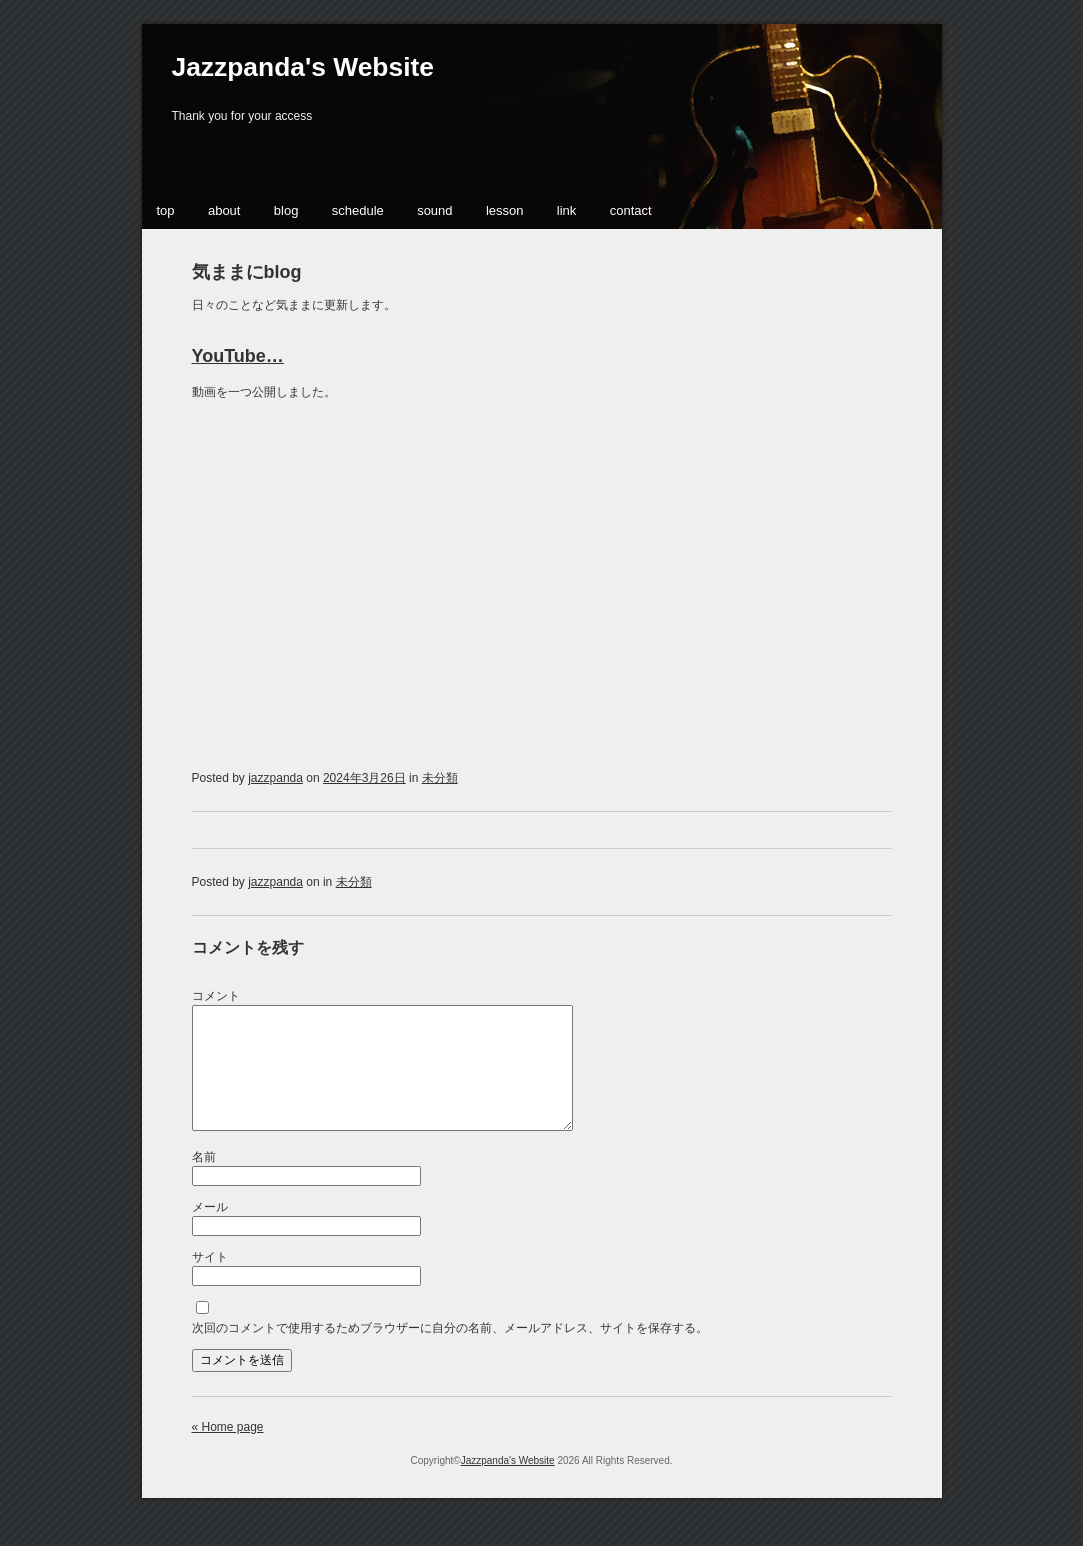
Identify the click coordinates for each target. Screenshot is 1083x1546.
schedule (358, 210)
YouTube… (238, 356)
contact (631, 210)
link (567, 210)
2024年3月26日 (364, 778)
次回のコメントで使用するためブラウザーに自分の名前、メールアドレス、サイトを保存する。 (450, 1352)
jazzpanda (275, 778)
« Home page (228, 1451)
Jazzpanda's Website (303, 67)
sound (434, 210)
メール (210, 1231)
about (224, 210)
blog (286, 210)
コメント (216, 996)
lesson (505, 210)
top (166, 210)
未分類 (440, 778)
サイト (210, 1281)
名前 (204, 1181)
